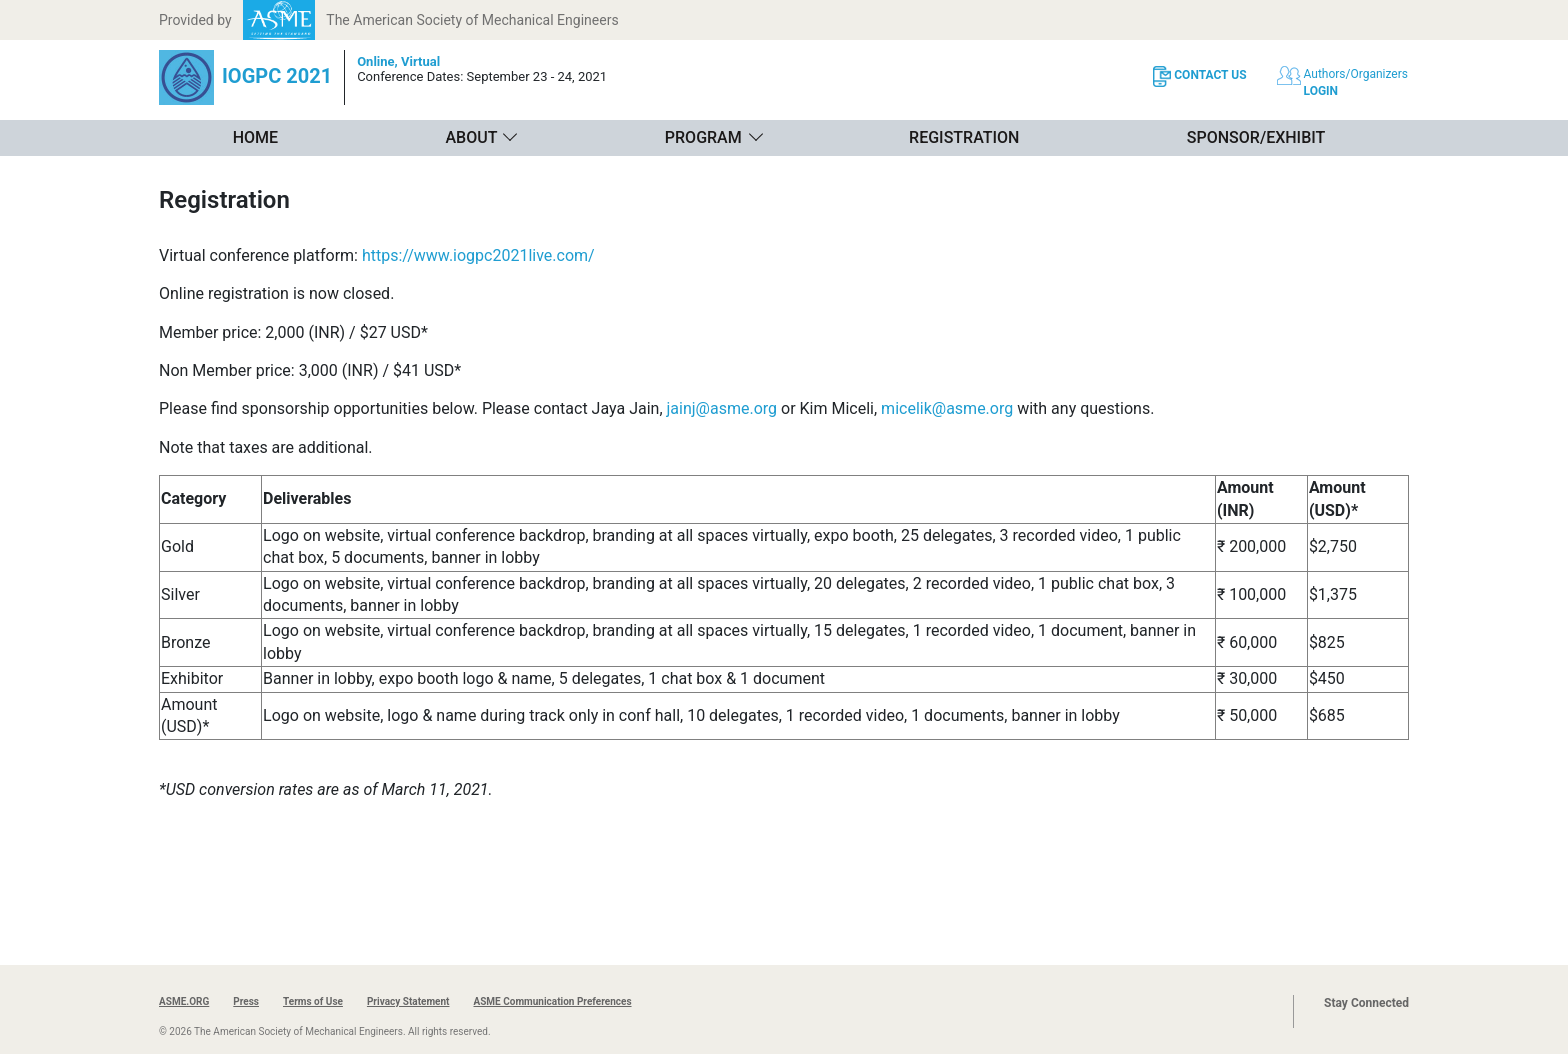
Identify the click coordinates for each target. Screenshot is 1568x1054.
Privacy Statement (408, 1001)
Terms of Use (313, 1001)
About (471, 137)
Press (246, 1001)
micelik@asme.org (947, 408)
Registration (964, 137)
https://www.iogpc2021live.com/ (478, 255)
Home (255, 137)
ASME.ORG (184, 1001)
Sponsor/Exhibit (1256, 137)
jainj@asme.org (722, 408)
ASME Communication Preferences (552, 1001)
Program (703, 137)
